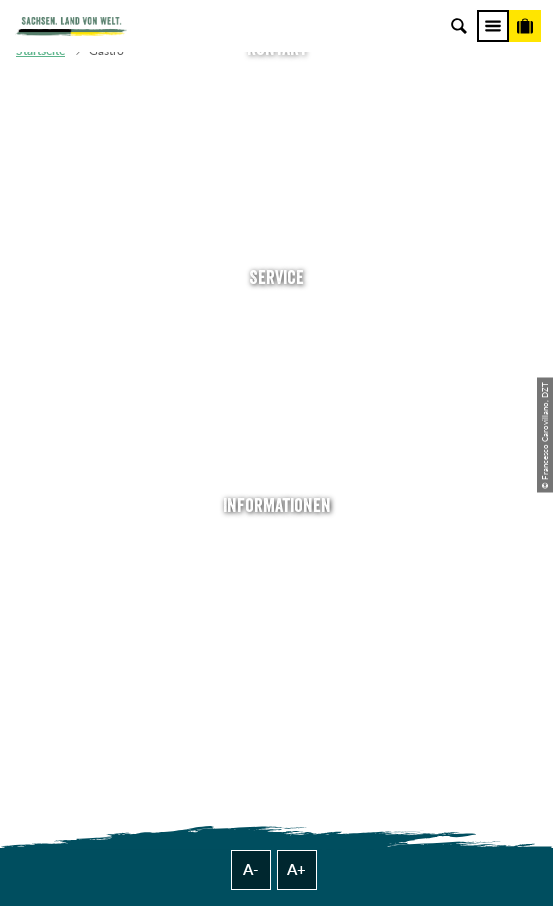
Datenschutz (277, 631)
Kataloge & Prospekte (277, 432)
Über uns (276, 543)
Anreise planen (277, 315)
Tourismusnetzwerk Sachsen (277, 660)
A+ (296, 869)
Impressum (276, 601)
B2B (276, 403)
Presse (276, 373)
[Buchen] (525, 26)
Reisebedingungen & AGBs (277, 689)
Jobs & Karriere (277, 572)
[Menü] (493, 26)
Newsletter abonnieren (277, 344)
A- (251, 869)
